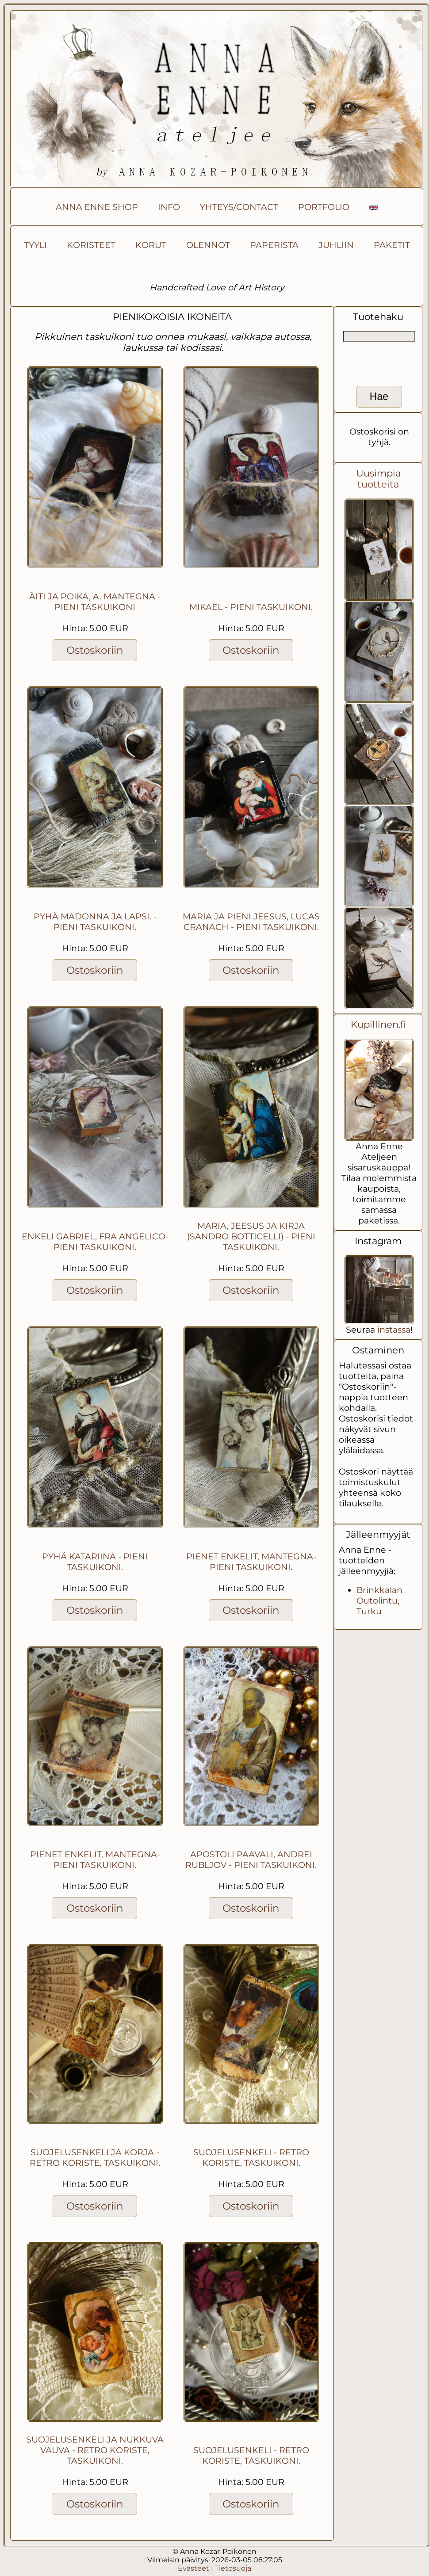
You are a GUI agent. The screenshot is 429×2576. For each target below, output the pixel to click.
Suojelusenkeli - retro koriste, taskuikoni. (251, 2157)
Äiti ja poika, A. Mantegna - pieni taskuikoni (95, 601)
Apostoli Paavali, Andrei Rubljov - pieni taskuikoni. (251, 1859)
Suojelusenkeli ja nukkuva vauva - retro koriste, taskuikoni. (95, 2450)
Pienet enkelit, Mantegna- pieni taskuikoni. (251, 1561)
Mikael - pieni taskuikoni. (251, 607)
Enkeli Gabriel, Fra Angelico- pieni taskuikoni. (95, 1241)
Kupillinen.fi (378, 1024)
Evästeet (193, 2568)
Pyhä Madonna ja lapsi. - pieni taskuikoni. (95, 921)
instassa (393, 1329)
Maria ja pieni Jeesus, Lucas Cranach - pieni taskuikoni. (251, 921)
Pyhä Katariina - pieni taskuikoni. (95, 1561)
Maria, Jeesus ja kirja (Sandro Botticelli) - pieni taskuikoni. (251, 1236)
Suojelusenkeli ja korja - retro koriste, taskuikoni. (95, 2157)
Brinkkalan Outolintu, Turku (379, 1600)
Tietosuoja (233, 2568)
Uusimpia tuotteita (378, 479)
